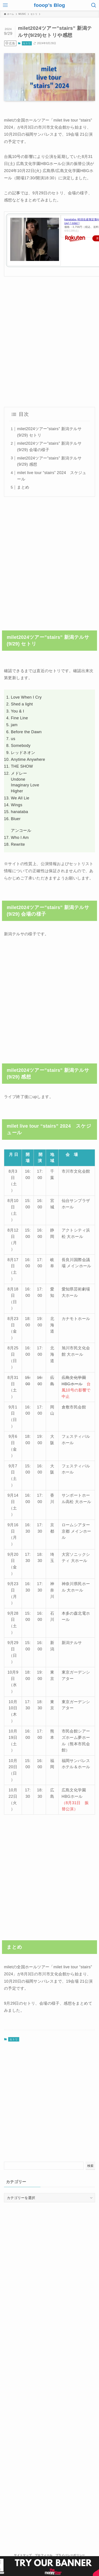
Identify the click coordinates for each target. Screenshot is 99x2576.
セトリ (26, 43)
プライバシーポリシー (70, 2555)
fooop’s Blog (49, 5)
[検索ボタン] (93, 5)
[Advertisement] (49, 341)
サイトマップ (23, 2555)
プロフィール (43, 2555)
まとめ (23, 487)
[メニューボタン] (5, 5)
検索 (90, 2165)
